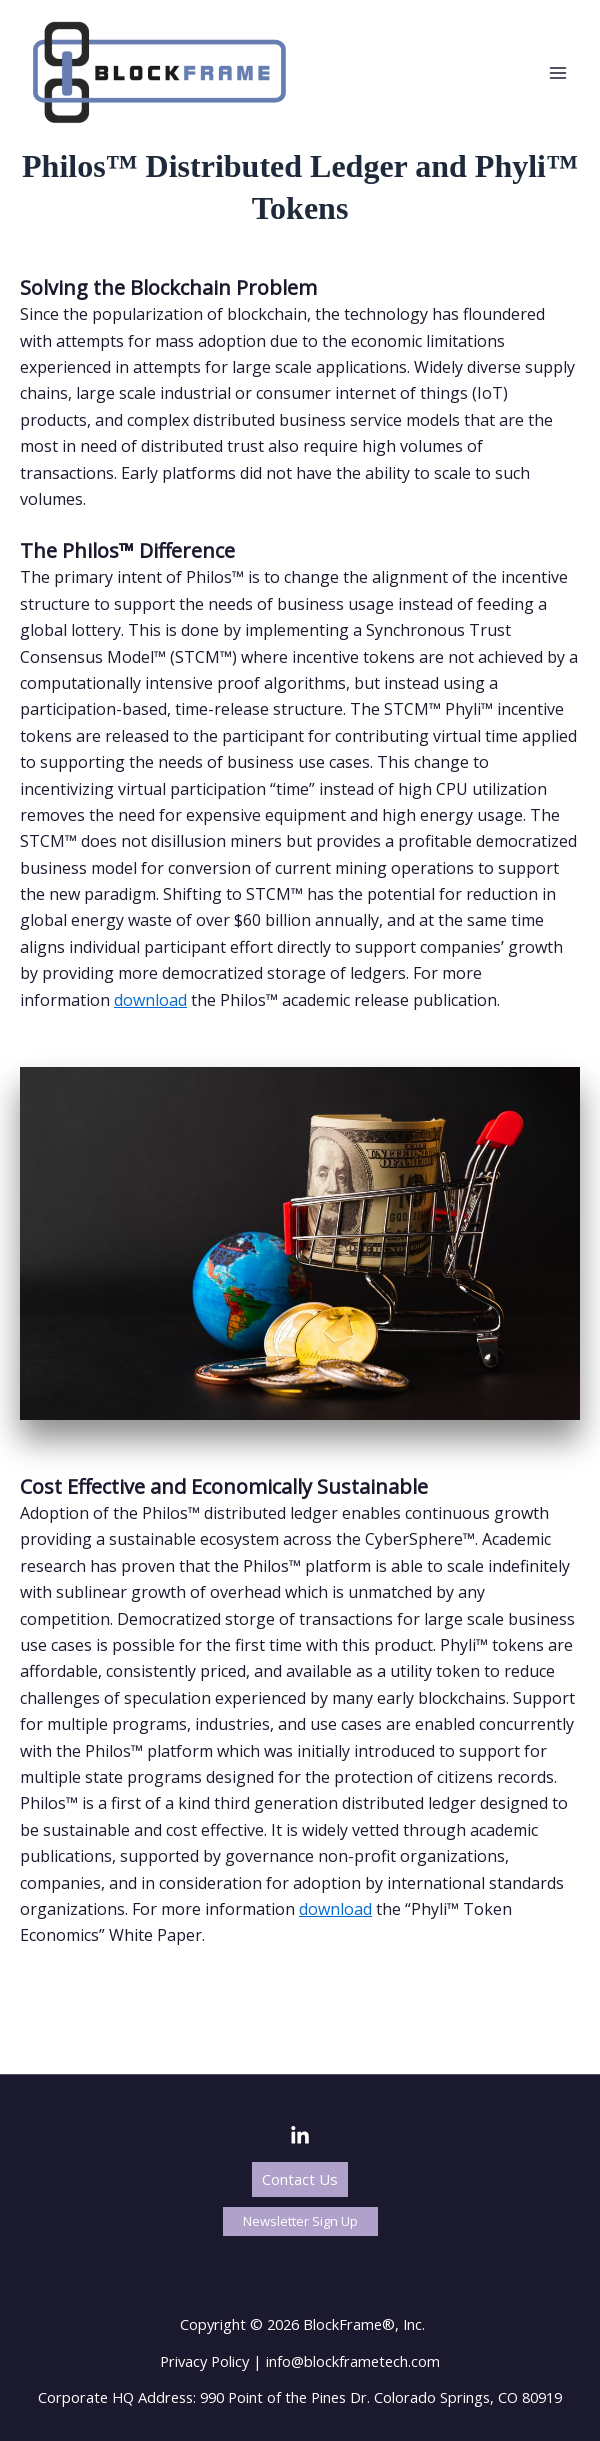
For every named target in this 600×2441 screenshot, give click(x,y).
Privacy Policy (204, 2361)
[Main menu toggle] (558, 73)
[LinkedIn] (300, 2136)
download (150, 1000)
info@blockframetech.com (353, 2361)
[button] (300, 2179)
